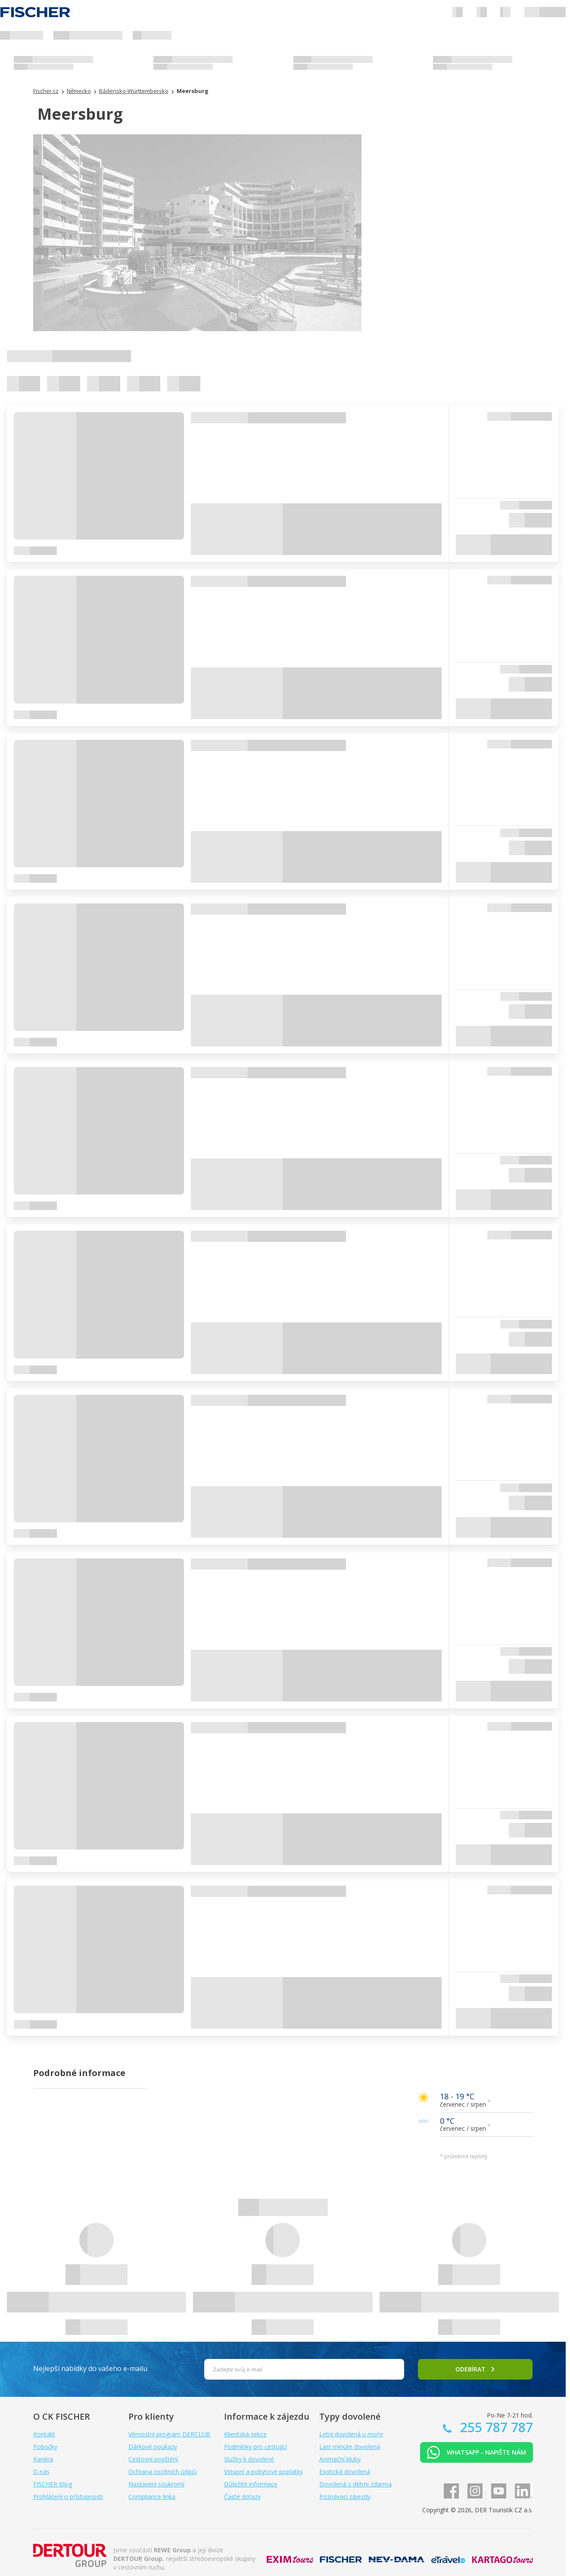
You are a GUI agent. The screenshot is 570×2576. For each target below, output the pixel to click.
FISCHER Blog (52, 2484)
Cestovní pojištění (153, 2459)
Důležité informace (250, 2484)
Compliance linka (151, 2496)
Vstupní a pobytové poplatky (263, 2471)
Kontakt (44, 2434)
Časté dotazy (242, 2496)
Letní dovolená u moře (351, 2434)
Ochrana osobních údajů (162, 2471)
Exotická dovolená (344, 2471)
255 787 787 (495, 2427)
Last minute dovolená (349, 2447)
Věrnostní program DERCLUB (169, 2434)
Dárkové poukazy (152, 2447)
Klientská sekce (245, 2434)
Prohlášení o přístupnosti (68, 2496)
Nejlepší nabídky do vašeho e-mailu (90, 2368)
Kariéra (43, 2459)
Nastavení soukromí (156, 2484)
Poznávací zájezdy (345, 2496)
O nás (41, 2471)
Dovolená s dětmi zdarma (355, 2484)
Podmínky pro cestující (255, 2447)
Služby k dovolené (249, 2459)
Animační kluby (340, 2459)
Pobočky (45, 2447)
